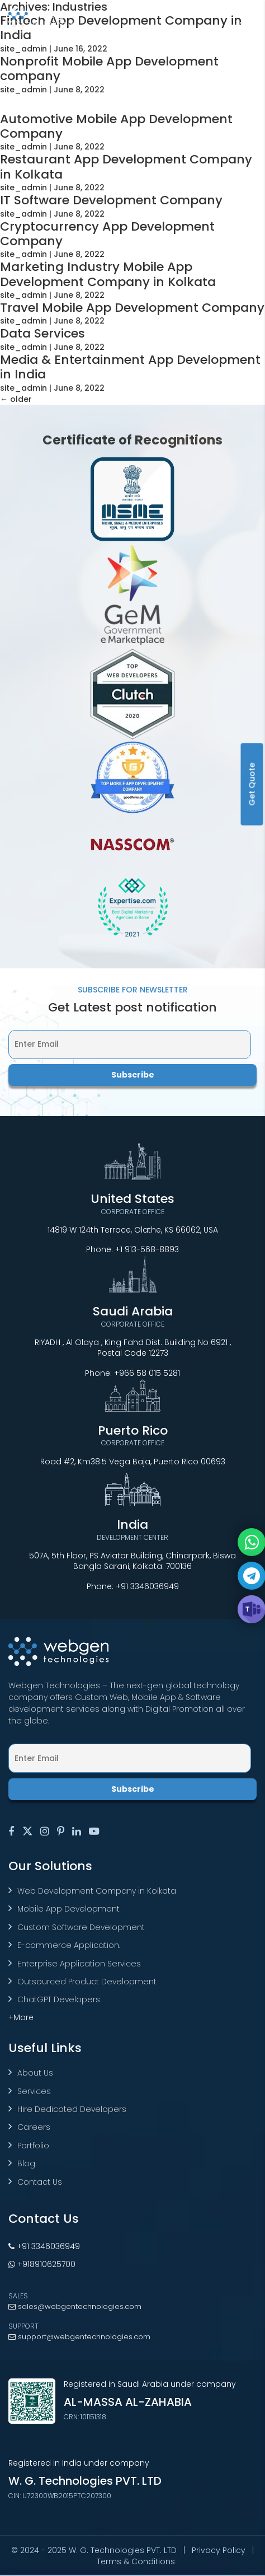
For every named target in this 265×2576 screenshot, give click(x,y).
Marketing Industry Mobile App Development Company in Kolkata (108, 274)
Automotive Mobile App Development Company (116, 126)
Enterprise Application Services (79, 1963)
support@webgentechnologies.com (79, 2336)
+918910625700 (41, 2264)
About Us (35, 2072)
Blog (26, 2163)
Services (34, 2091)
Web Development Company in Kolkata (96, 1890)
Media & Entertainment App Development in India (130, 367)
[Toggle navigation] (248, 17)
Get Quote (252, 783)
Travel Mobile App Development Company (132, 307)
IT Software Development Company (111, 200)
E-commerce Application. (68, 1945)
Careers (33, 2127)
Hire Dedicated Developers (71, 2109)
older (16, 399)
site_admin (23, 48)
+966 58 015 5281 (147, 1373)
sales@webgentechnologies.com (74, 2306)
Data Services (42, 333)
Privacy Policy (218, 2550)
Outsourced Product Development (87, 1981)
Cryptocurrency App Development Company (107, 234)
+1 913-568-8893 (147, 1249)
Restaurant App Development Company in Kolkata (126, 166)
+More (21, 2017)
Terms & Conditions (136, 2561)
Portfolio (33, 2145)
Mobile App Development (68, 1908)
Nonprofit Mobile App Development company (109, 69)
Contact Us (39, 2182)
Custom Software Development (81, 1927)
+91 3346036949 (147, 1586)
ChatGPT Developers (58, 1999)
